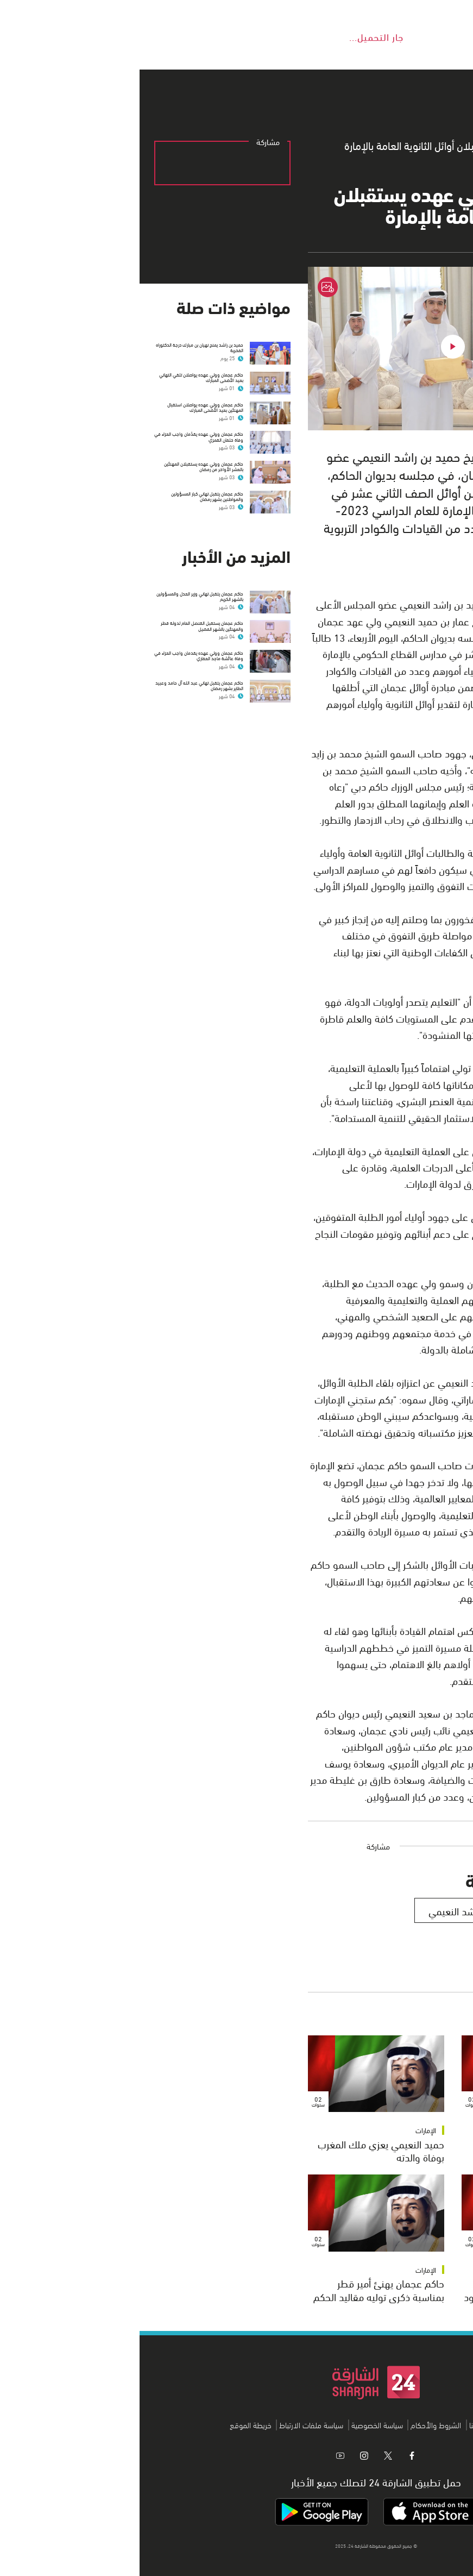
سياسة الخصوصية (237, 2425)
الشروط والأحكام (296, 2425)
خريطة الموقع (111, 2425)
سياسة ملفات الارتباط (172, 2425)
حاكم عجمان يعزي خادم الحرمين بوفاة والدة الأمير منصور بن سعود (391, 2289)
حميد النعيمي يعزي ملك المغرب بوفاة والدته (241, 2150)
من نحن (371, 2425)
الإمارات (440, 2129)
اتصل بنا (341, 2425)
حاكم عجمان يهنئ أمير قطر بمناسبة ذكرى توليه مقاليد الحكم (239, 2289)
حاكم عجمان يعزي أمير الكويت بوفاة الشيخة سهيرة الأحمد (399, 2150)
